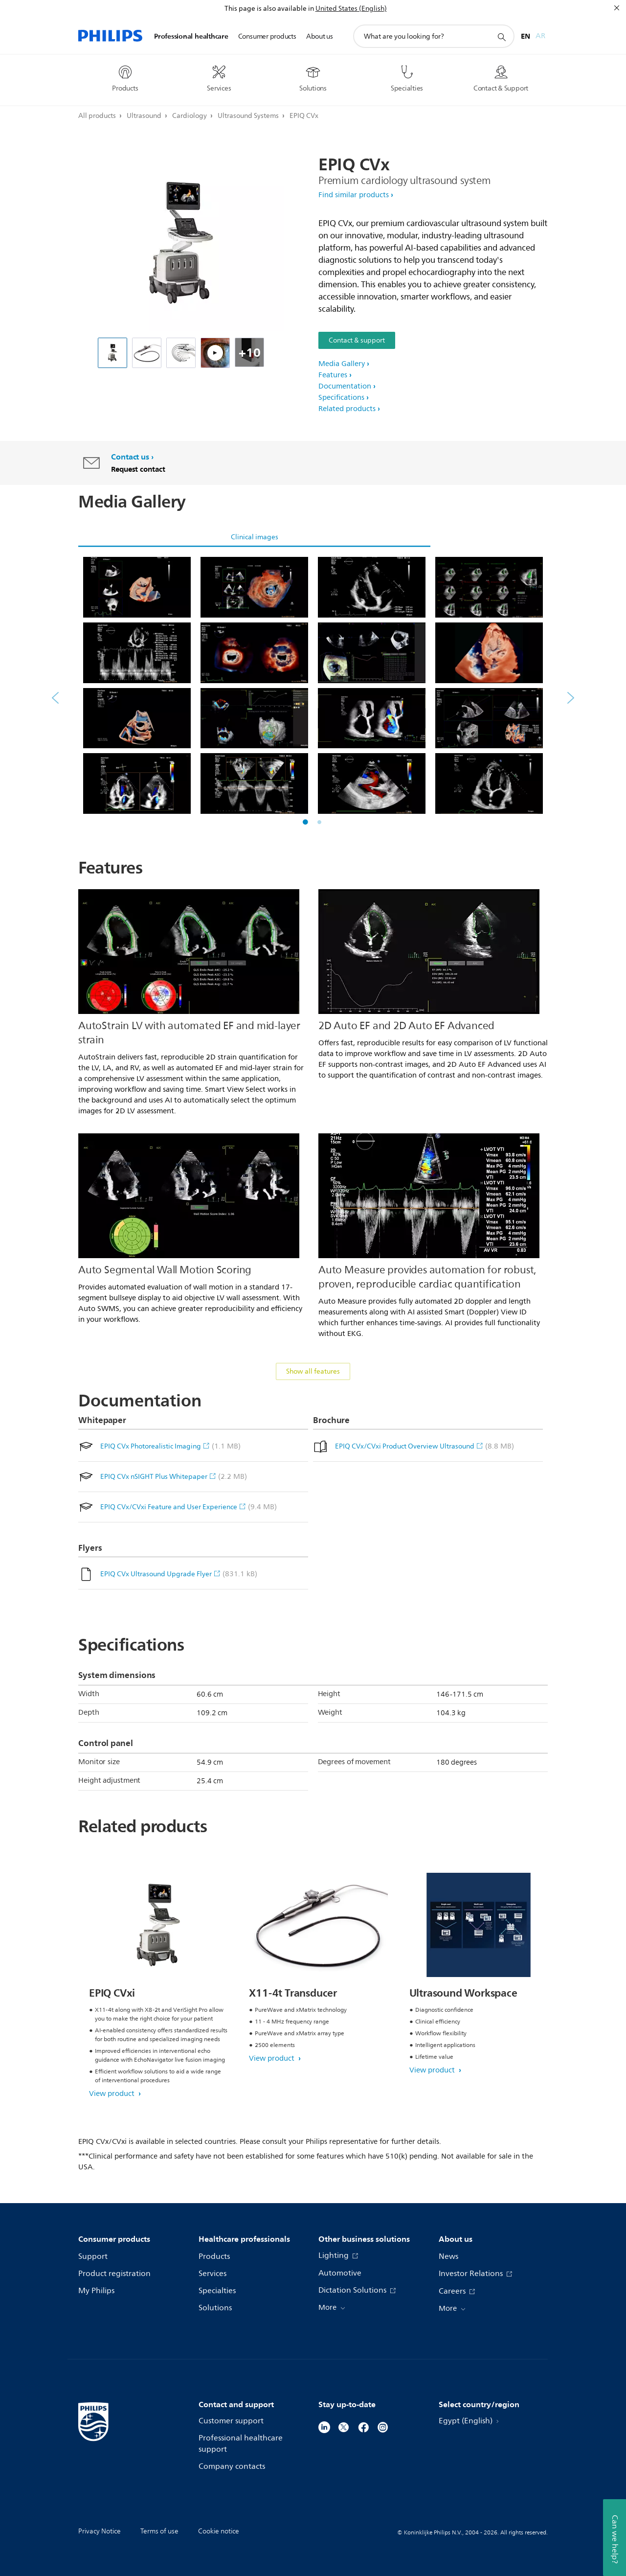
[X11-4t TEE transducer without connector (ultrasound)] (146, 353)
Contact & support (357, 340)
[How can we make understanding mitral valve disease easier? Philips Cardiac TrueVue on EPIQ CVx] (215, 353)
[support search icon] (501, 37)
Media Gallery (341, 364)
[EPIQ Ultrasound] (112, 353)
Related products (347, 409)
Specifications (341, 397)
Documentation (344, 386)
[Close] (617, 8)
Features (332, 375)
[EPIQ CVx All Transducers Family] (181, 353)
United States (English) (351, 8)
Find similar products (353, 195)
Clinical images (254, 537)
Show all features (313, 1371)
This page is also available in (269, 8)
